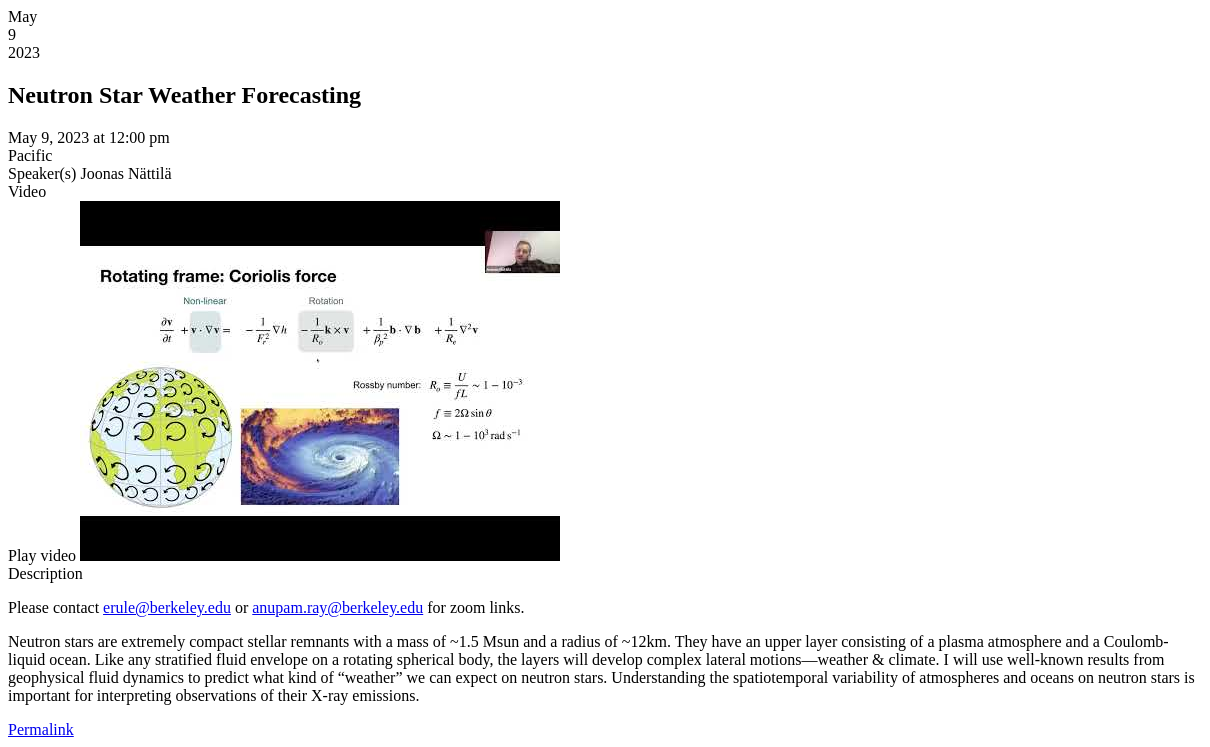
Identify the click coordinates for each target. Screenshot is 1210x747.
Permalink (41, 729)
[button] (42, 555)
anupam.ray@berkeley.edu (337, 607)
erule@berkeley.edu (167, 607)
